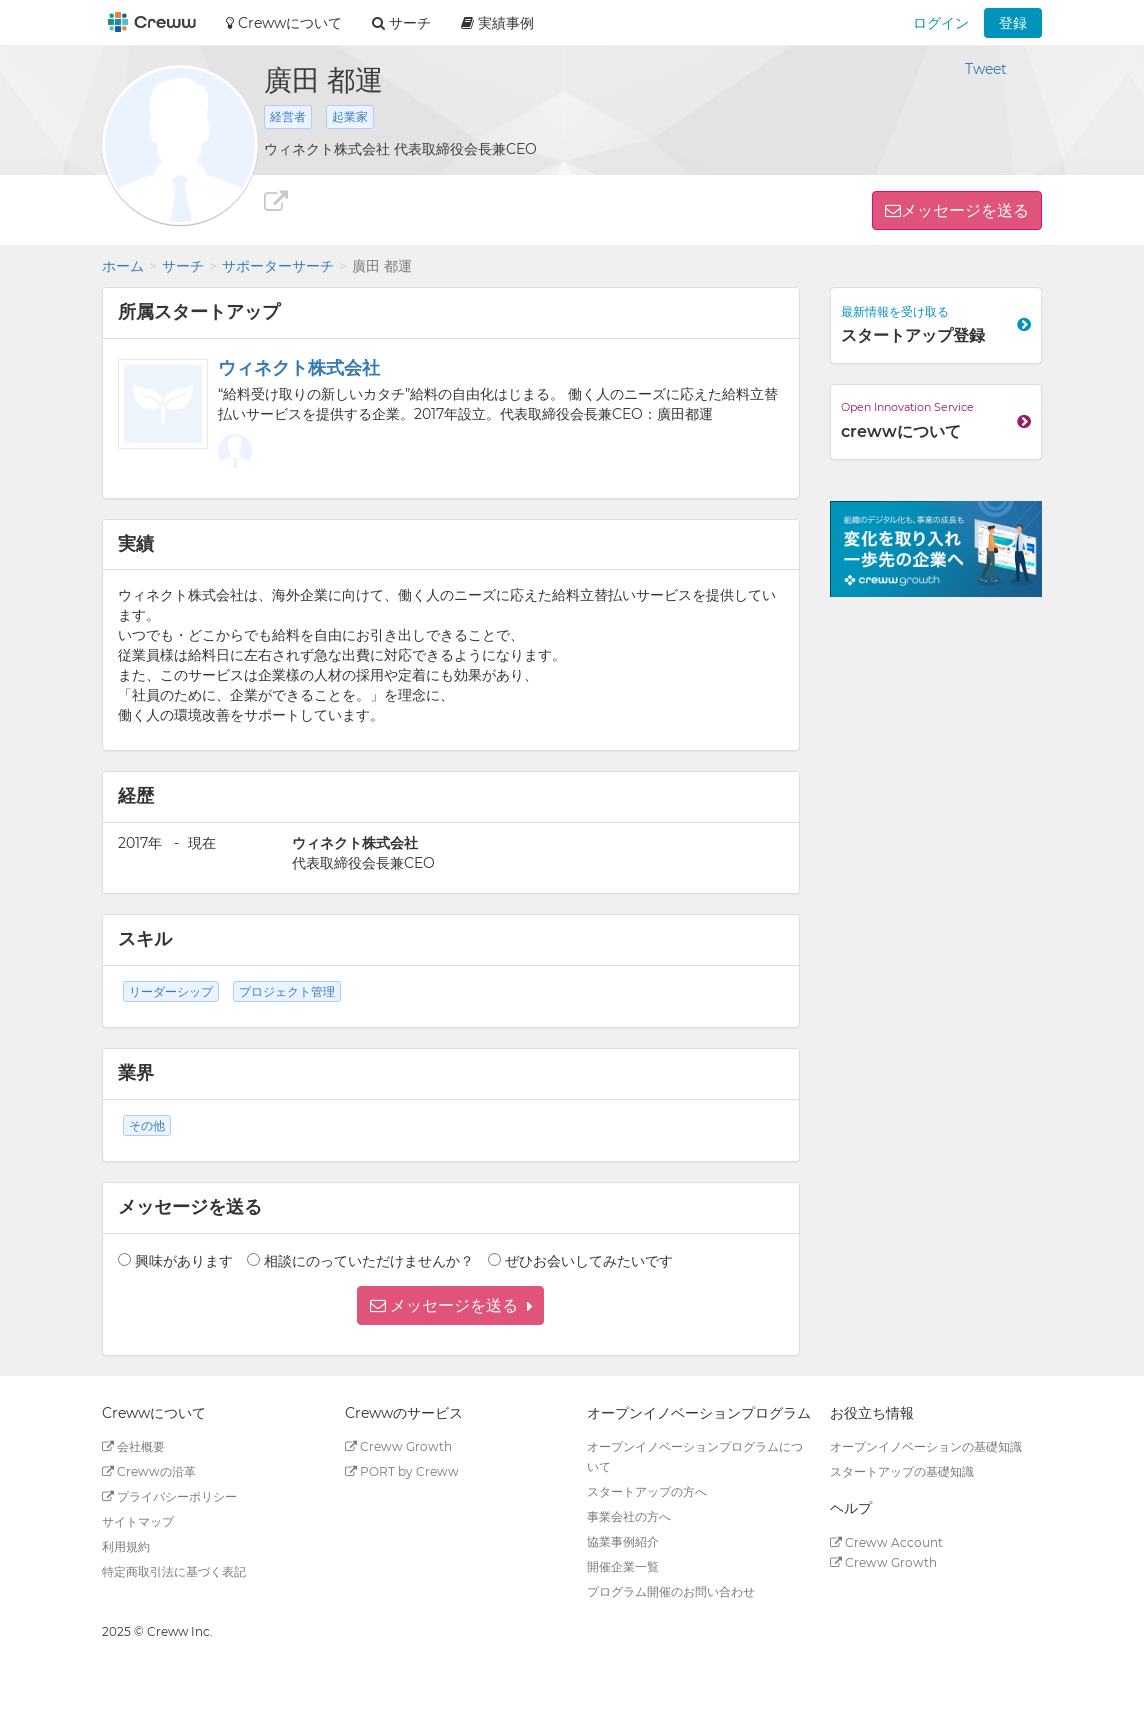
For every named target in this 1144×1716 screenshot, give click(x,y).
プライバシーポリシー (169, 1496)
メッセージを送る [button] (965, 210)
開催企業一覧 (623, 1566)
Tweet (986, 69)
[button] (450, 1305)
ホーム (123, 266)
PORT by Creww (402, 1471)
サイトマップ (138, 1521)
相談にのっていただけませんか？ (369, 1261)
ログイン (941, 23)
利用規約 (126, 1546)
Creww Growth (398, 1446)
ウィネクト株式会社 (299, 368)
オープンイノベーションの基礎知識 (926, 1446)
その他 (147, 1125)
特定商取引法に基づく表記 (174, 1571)
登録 (1013, 23)
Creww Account (886, 1542)
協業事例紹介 (623, 1541)
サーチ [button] (401, 23)
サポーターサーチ (278, 266)
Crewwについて (284, 23)
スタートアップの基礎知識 (902, 1471)
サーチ (183, 266)
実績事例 (497, 23)
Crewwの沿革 (149, 1471)
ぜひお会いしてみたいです (589, 1261)
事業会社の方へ (629, 1516)
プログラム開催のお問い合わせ (671, 1591)
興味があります (184, 1261)
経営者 (288, 116)
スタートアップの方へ (647, 1491)
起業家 (350, 116)
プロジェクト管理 (287, 991)
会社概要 (133, 1446)
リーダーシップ (171, 991)
